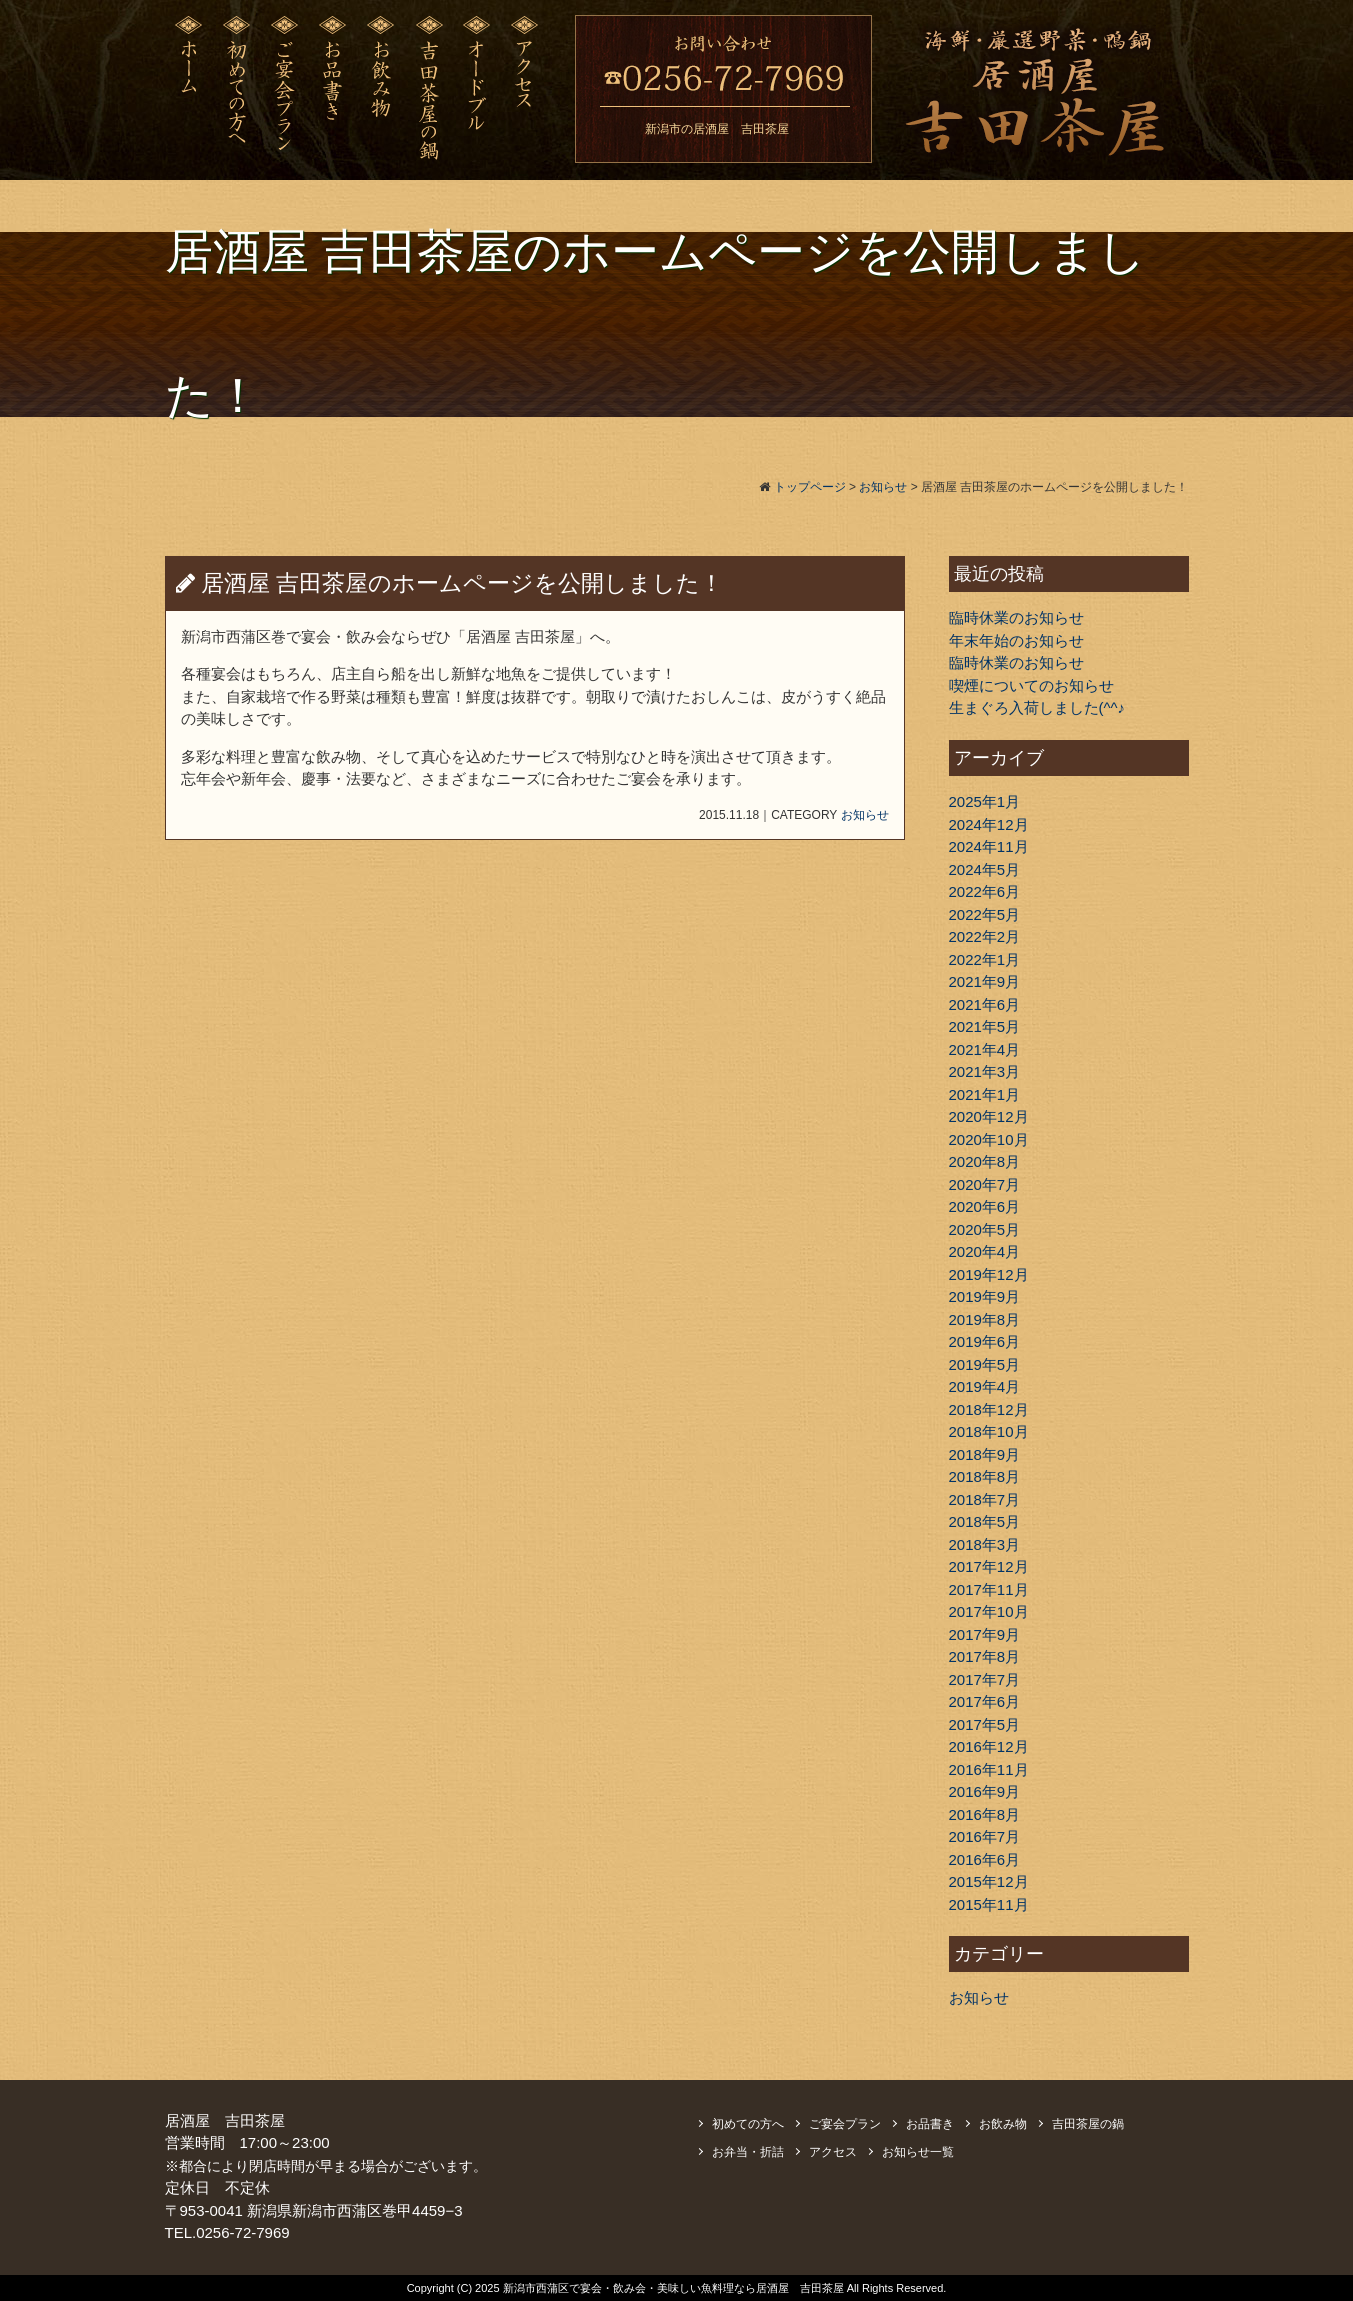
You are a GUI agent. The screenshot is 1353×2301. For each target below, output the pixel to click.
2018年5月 (985, 1521)
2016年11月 (989, 1769)
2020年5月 (985, 1229)
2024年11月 (989, 846)
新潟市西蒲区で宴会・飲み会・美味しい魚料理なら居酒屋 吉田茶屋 (675, 2288)
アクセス (833, 2152)
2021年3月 (985, 1071)
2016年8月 (985, 1814)
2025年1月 (985, 801)
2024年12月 (989, 824)
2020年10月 (989, 1139)
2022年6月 (985, 891)
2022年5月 (985, 914)
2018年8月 (985, 1476)
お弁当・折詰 (748, 2152)
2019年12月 (989, 1274)
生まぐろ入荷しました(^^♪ (1037, 707)
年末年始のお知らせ (1016, 640)
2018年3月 (985, 1544)
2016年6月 (985, 1859)
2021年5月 (985, 1026)
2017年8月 (985, 1656)
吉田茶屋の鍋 (1088, 2124)
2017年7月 (985, 1679)
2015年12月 (989, 1881)
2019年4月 (985, 1386)
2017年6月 (985, 1701)
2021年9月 (985, 981)
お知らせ (865, 815)
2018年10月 (989, 1431)
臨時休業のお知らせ (1016, 617)
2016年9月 (985, 1791)
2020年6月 (985, 1206)
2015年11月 (989, 1904)
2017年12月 (989, 1566)
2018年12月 (989, 1409)
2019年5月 (985, 1364)
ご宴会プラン (845, 2124)
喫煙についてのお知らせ (1031, 685)
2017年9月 (985, 1634)
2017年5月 (985, 1724)
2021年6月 (985, 1004)
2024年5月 (985, 869)
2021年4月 (985, 1049)
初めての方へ (748, 2124)
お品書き (930, 2124)
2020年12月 (989, 1116)
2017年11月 (989, 1589)
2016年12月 (989, 1746)
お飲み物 (1003, 2124)
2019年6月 (985, 1341)
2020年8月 (985, 1161)
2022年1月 (985, 959)
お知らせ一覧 (918, 2152)
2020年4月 (985, 1251)
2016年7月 (985, 1836)
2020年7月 (985, 1184)
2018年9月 (985, 1454)
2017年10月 (989, 1611)
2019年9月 (985, 1296)
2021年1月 (985, 1094)
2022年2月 (985, 936)
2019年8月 (985, 1319)
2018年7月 (985, 1499)
